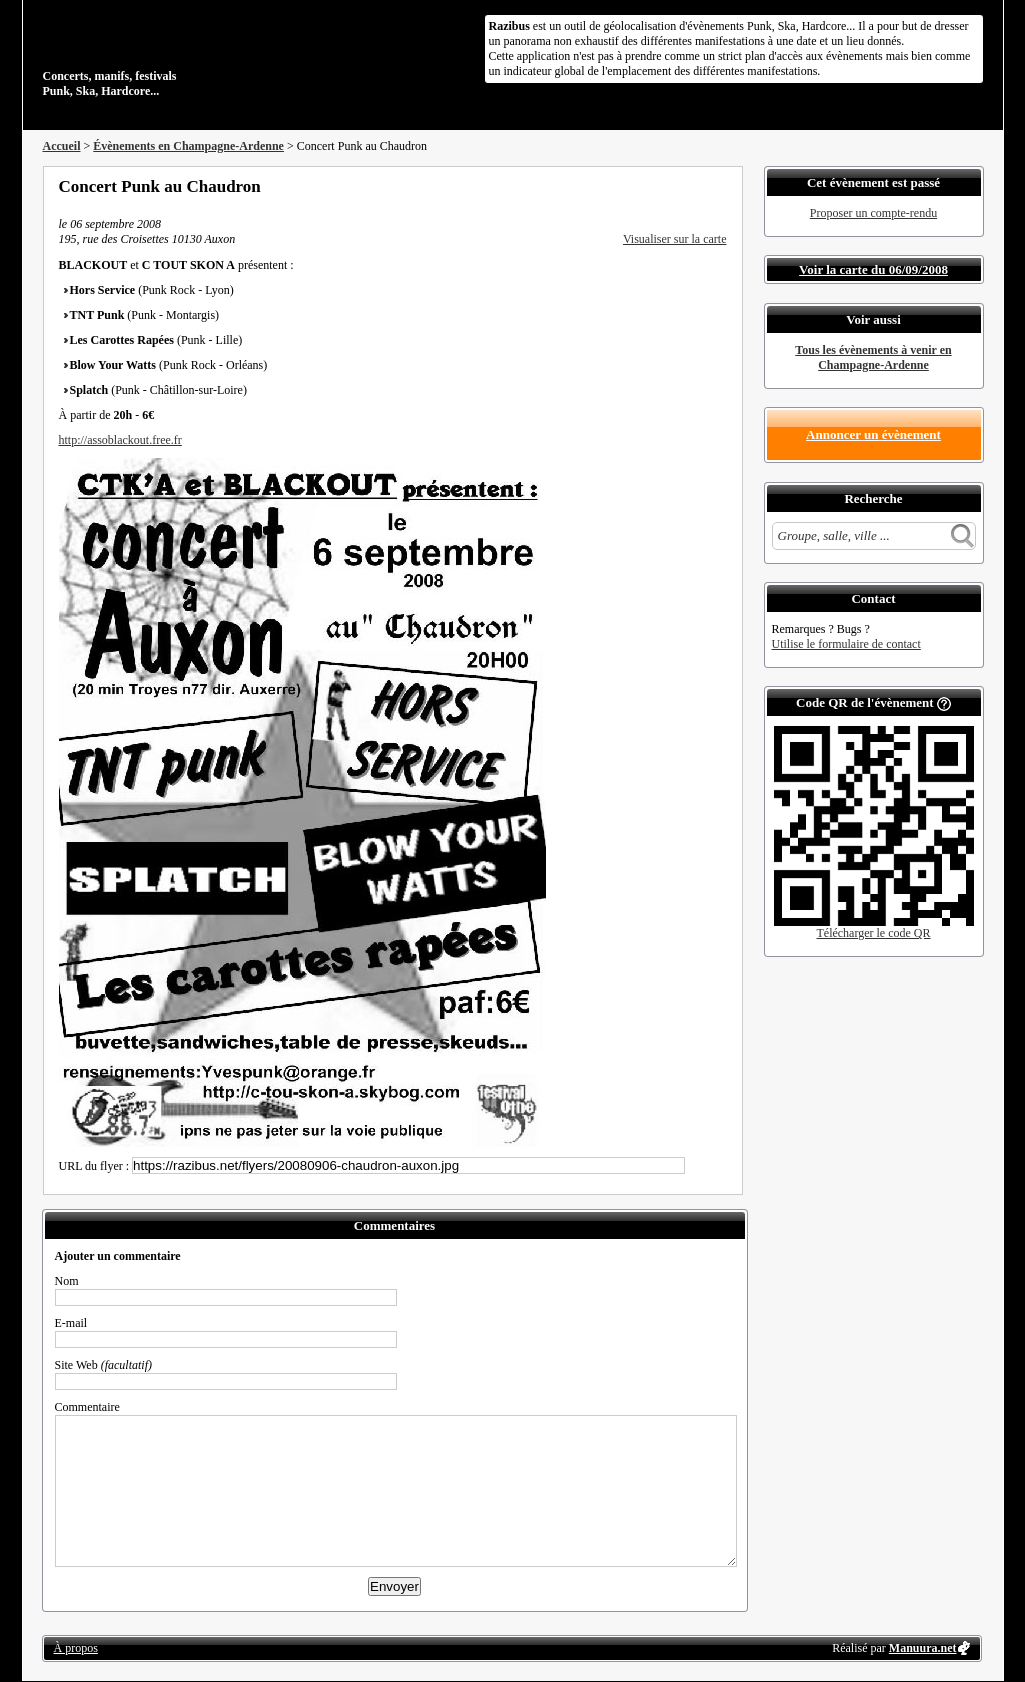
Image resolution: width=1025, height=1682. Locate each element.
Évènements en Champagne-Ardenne (188, 146)
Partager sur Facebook (639, 186)
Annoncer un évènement (873, 434)
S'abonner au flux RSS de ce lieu (720, 186)
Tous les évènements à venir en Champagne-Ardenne (873, 357)
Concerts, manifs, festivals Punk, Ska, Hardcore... (172, 54)
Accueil (62, 146)
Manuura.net (923, 1648)
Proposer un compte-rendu (873, 213)
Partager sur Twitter (666, 186)
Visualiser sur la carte (675, 239)
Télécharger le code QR (873, 933)
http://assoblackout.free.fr (120, 440)
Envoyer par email (693, 186)
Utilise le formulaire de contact (846, 644)
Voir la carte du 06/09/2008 (873, 269)
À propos (76, 1648)
